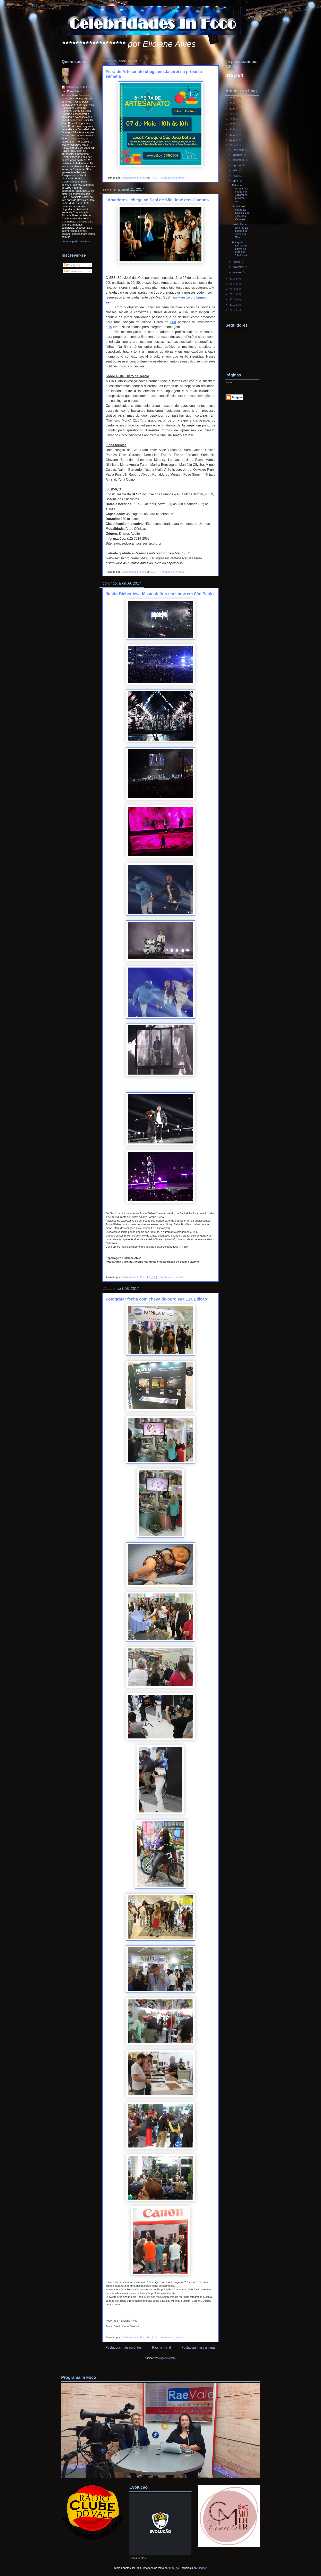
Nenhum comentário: (173, 177)
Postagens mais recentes (123, 2347)
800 (173, 322)
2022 (232, 119)
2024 (232, 108)
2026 (232, 98)
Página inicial (161, 2347)
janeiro (237, 272)
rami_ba (174, 2567)
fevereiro (238, 266)
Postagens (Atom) (165, 2357)
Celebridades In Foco (79, 87)
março (237, 261)
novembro (239, 149)
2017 (232, 145)
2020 (232, 129)
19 (110, 327)
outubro (238, 154)
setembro (239, 159)
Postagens (72, 265)
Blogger (201, 2567)
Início (228, 382)
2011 (232, 304)
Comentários (73, 271)
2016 (232, 278)
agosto (237, 165)
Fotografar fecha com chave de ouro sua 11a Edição (156, 1299)
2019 (232, 134)
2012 (232, 299)
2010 (232, 309)
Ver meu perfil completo (76, 241)
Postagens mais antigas (198, 2347)
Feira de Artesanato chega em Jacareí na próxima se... (240, 193)
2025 (232, 103)
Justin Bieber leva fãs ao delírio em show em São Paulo (160, 594)
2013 (232, 294)
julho (236, 170)
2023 (232, 113)
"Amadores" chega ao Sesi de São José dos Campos (157, 200)
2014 (232, 289)
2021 (232, 124)
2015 (232, 283)
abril (235, 180)
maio (236, 175)
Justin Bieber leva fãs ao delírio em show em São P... (240, 231)
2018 (232, 139)
